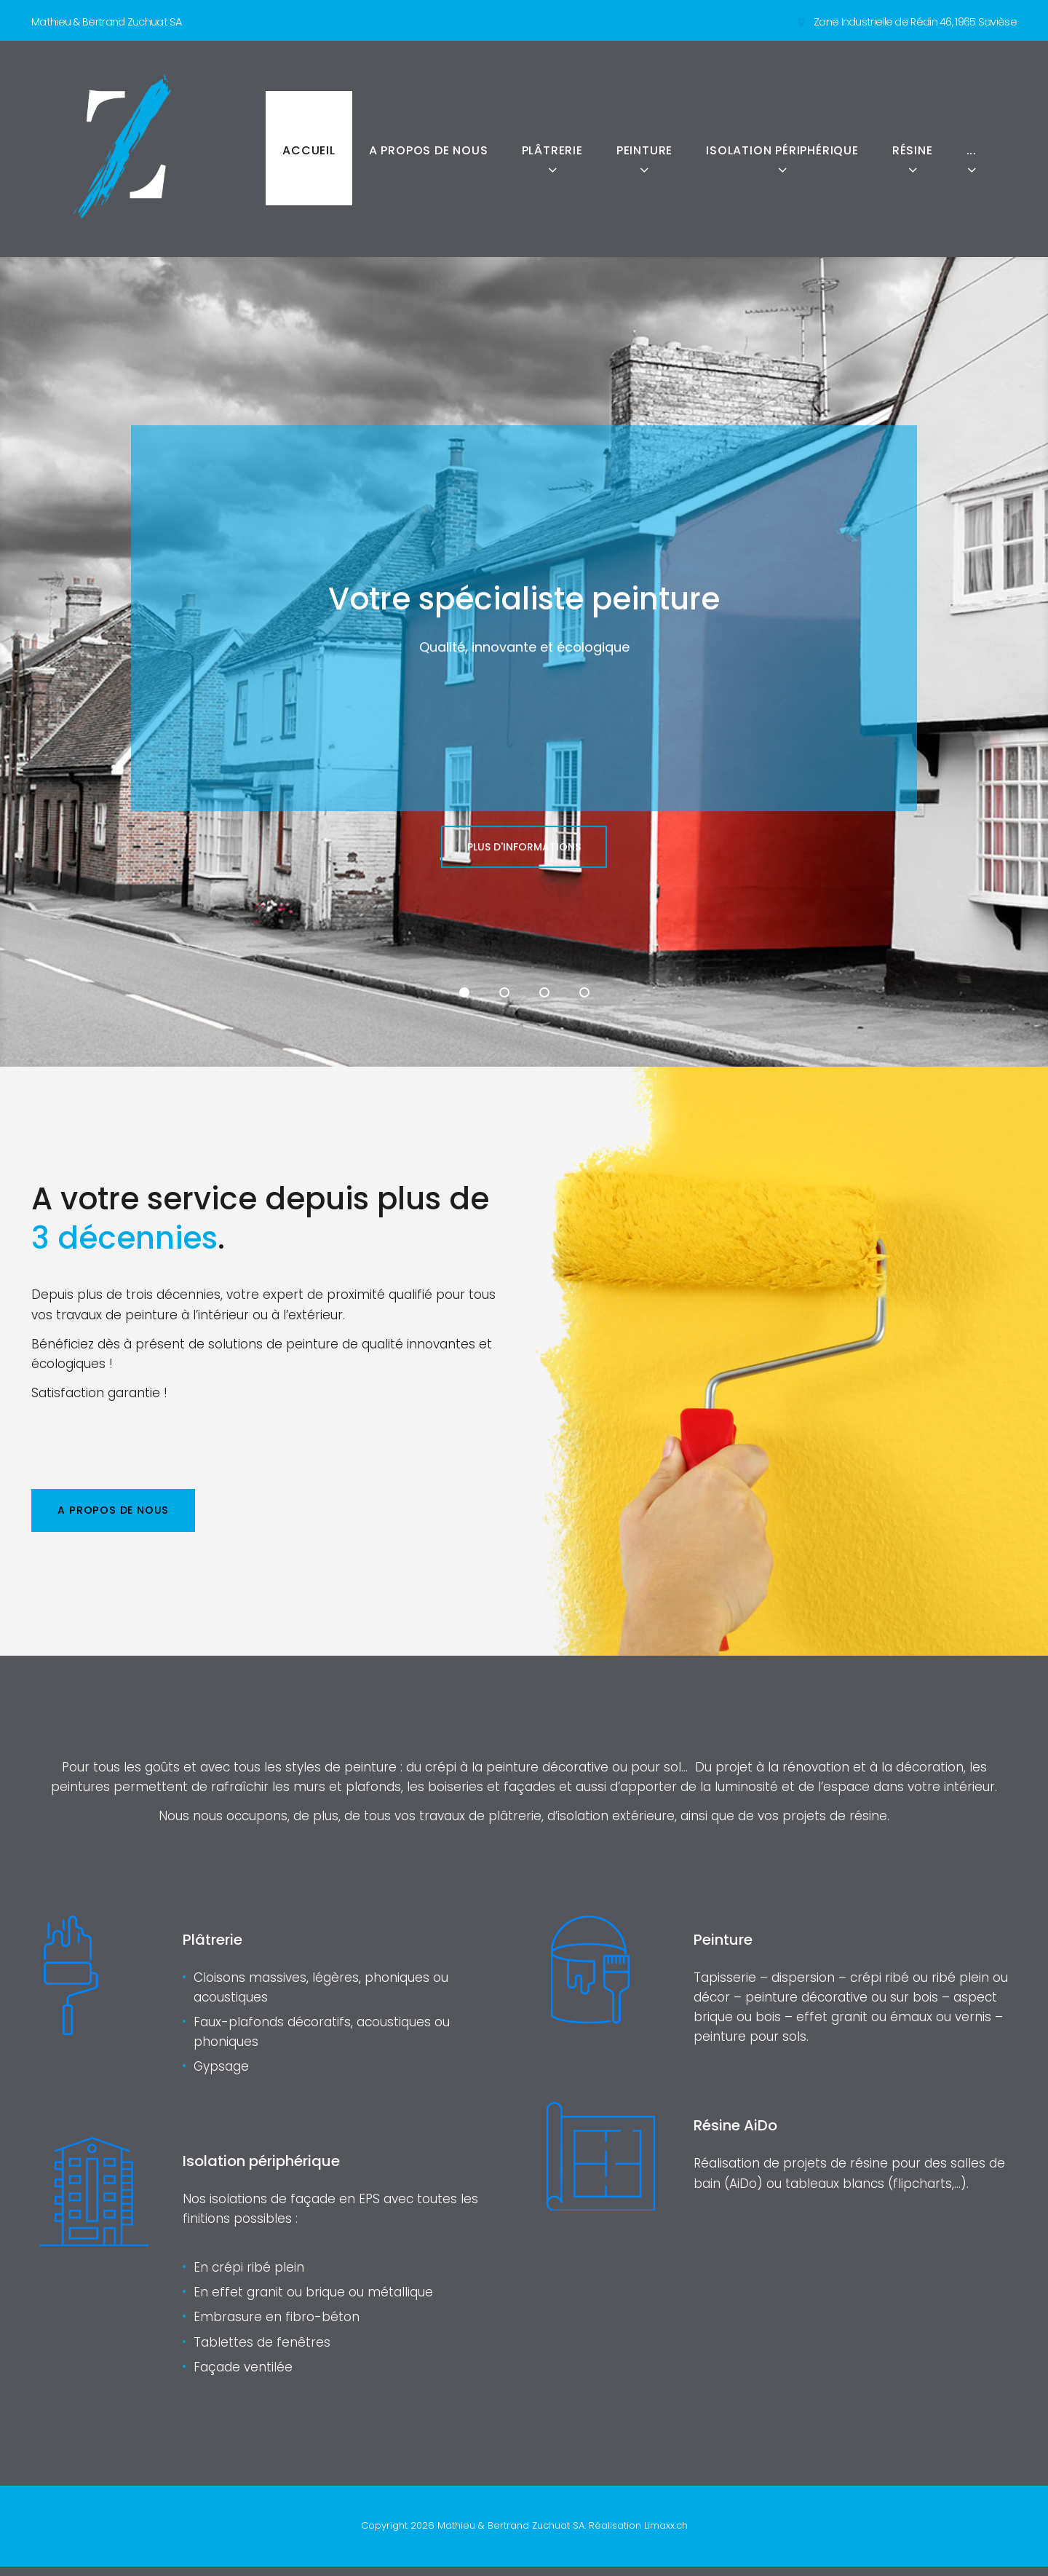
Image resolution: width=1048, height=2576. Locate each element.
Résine (912, 150)
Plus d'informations (524, 887)
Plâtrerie (552, 150)
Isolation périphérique (782, 150)
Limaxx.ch (666, 2535)
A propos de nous (428, 150)
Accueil (309, 150)
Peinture (644, 150)
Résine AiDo (740, 2135)
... (971, 150)
